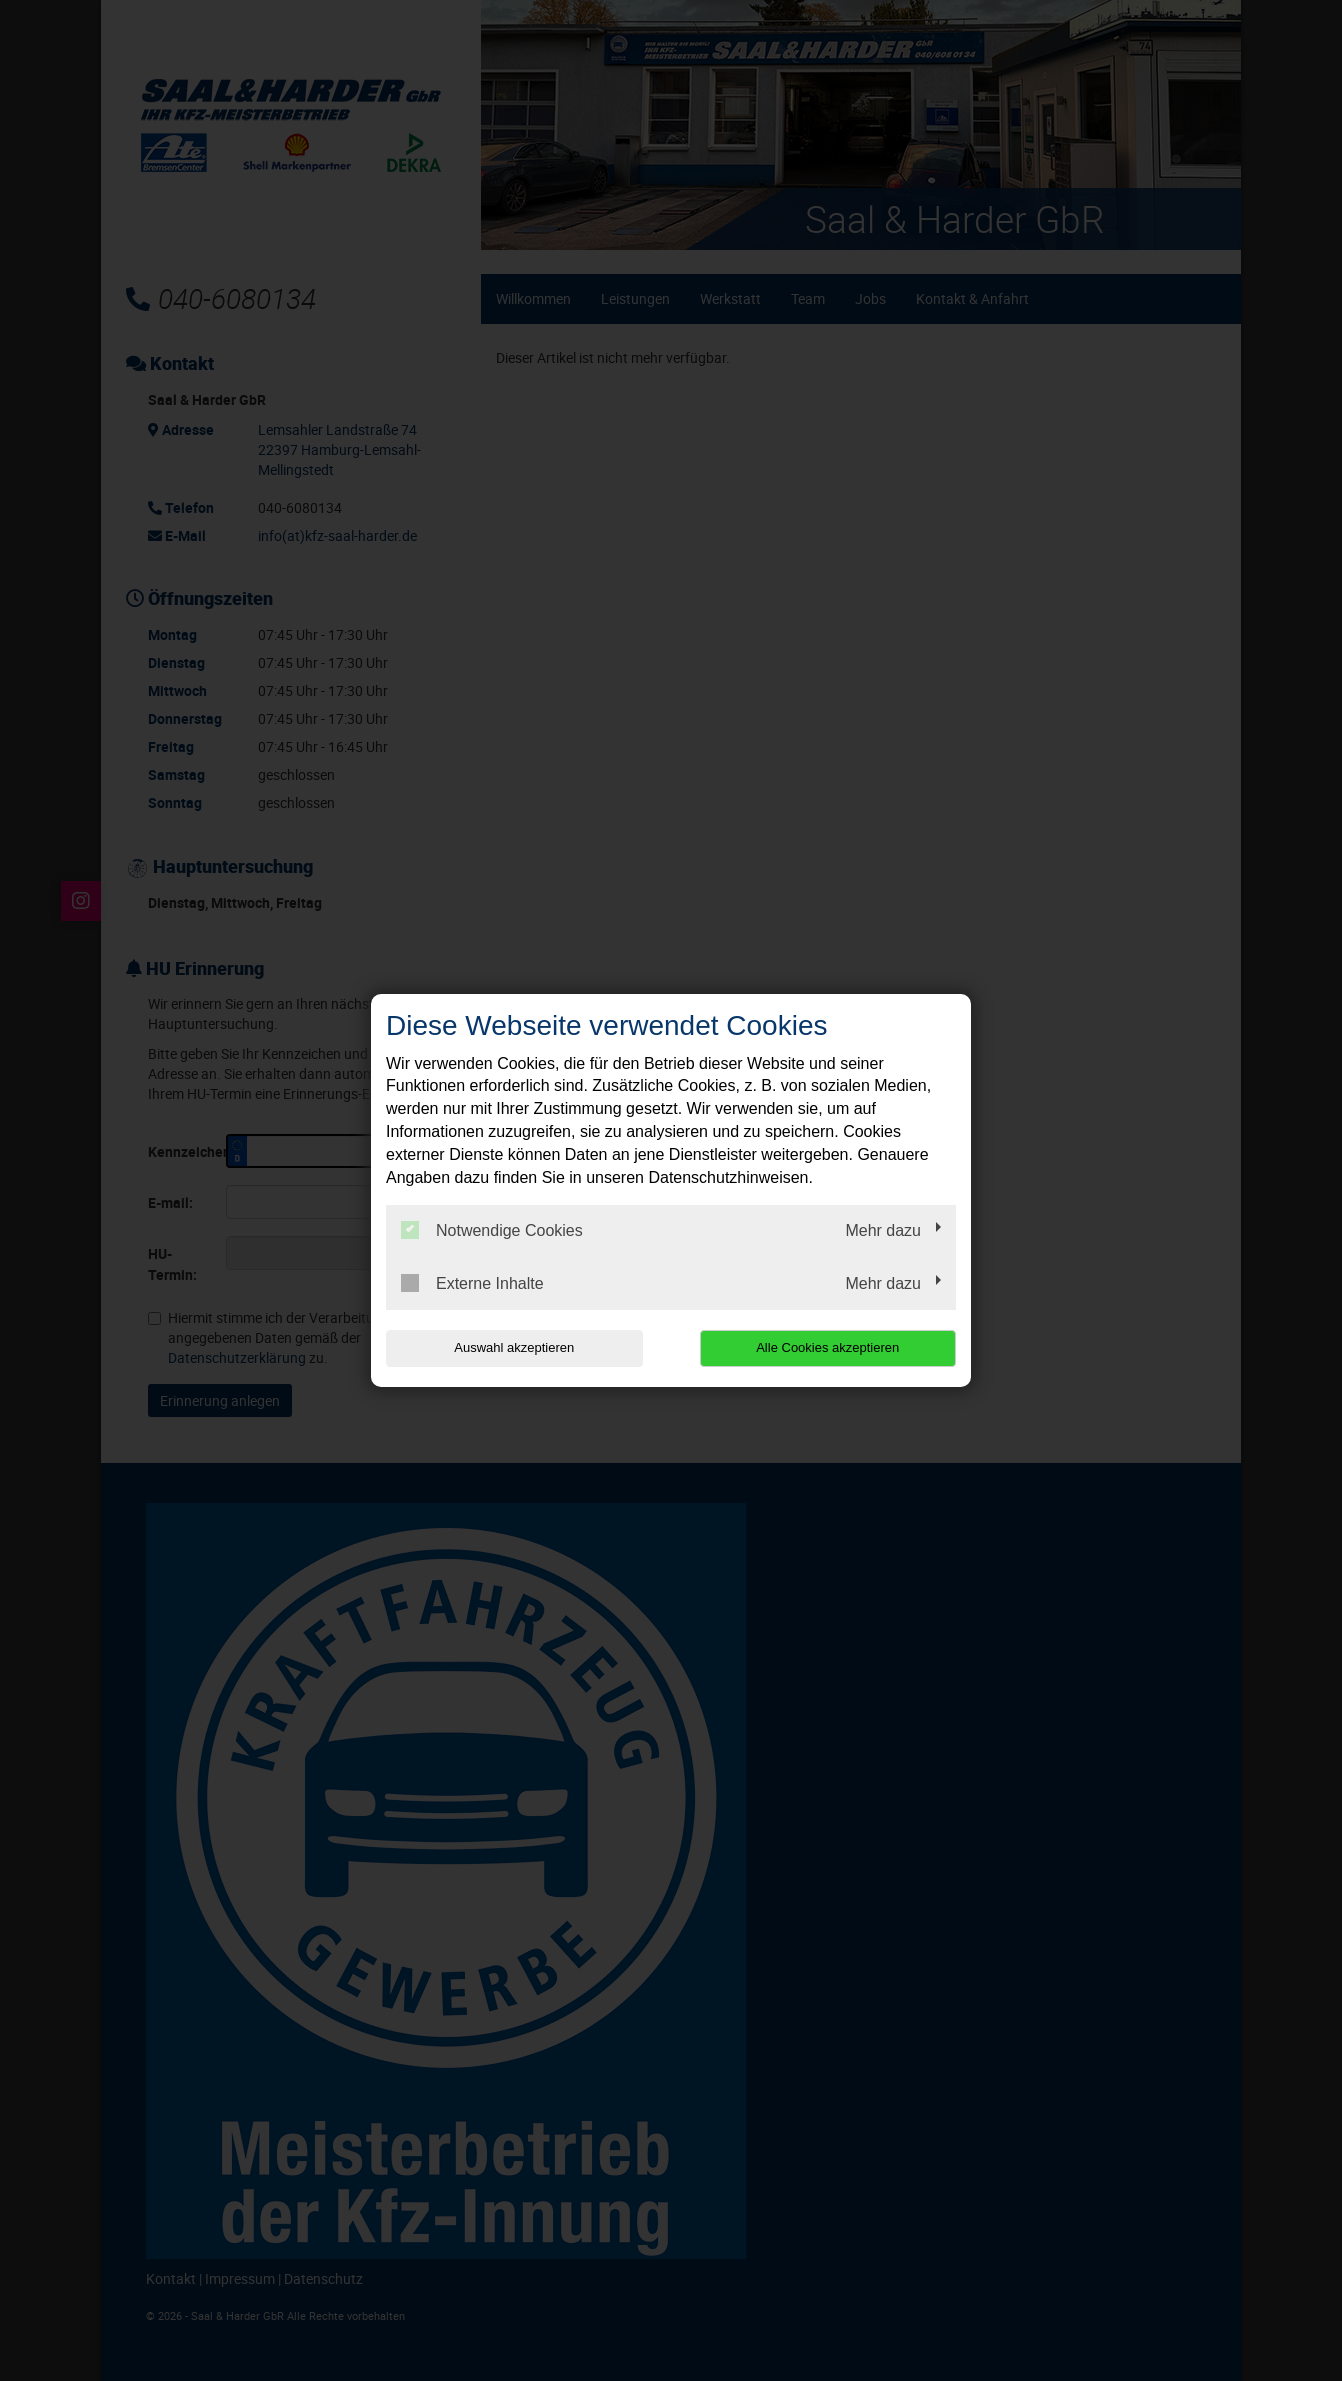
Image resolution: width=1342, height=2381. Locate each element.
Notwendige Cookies (492, 1230)
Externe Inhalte (472, 1283)
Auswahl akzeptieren (514, 1347)
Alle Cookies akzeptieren (827, 1347)
